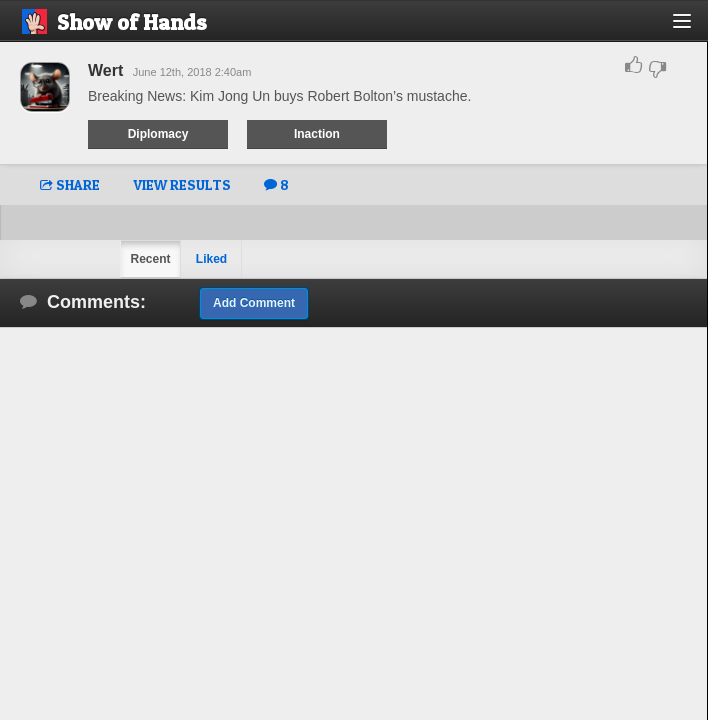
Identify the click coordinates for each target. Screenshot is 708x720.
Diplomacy (158, 134)
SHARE (70, 184)
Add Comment (254, 303)
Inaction (317, 134)
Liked (211, 259)
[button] (693, 28)
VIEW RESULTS (182, 184)
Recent (150, 259)
